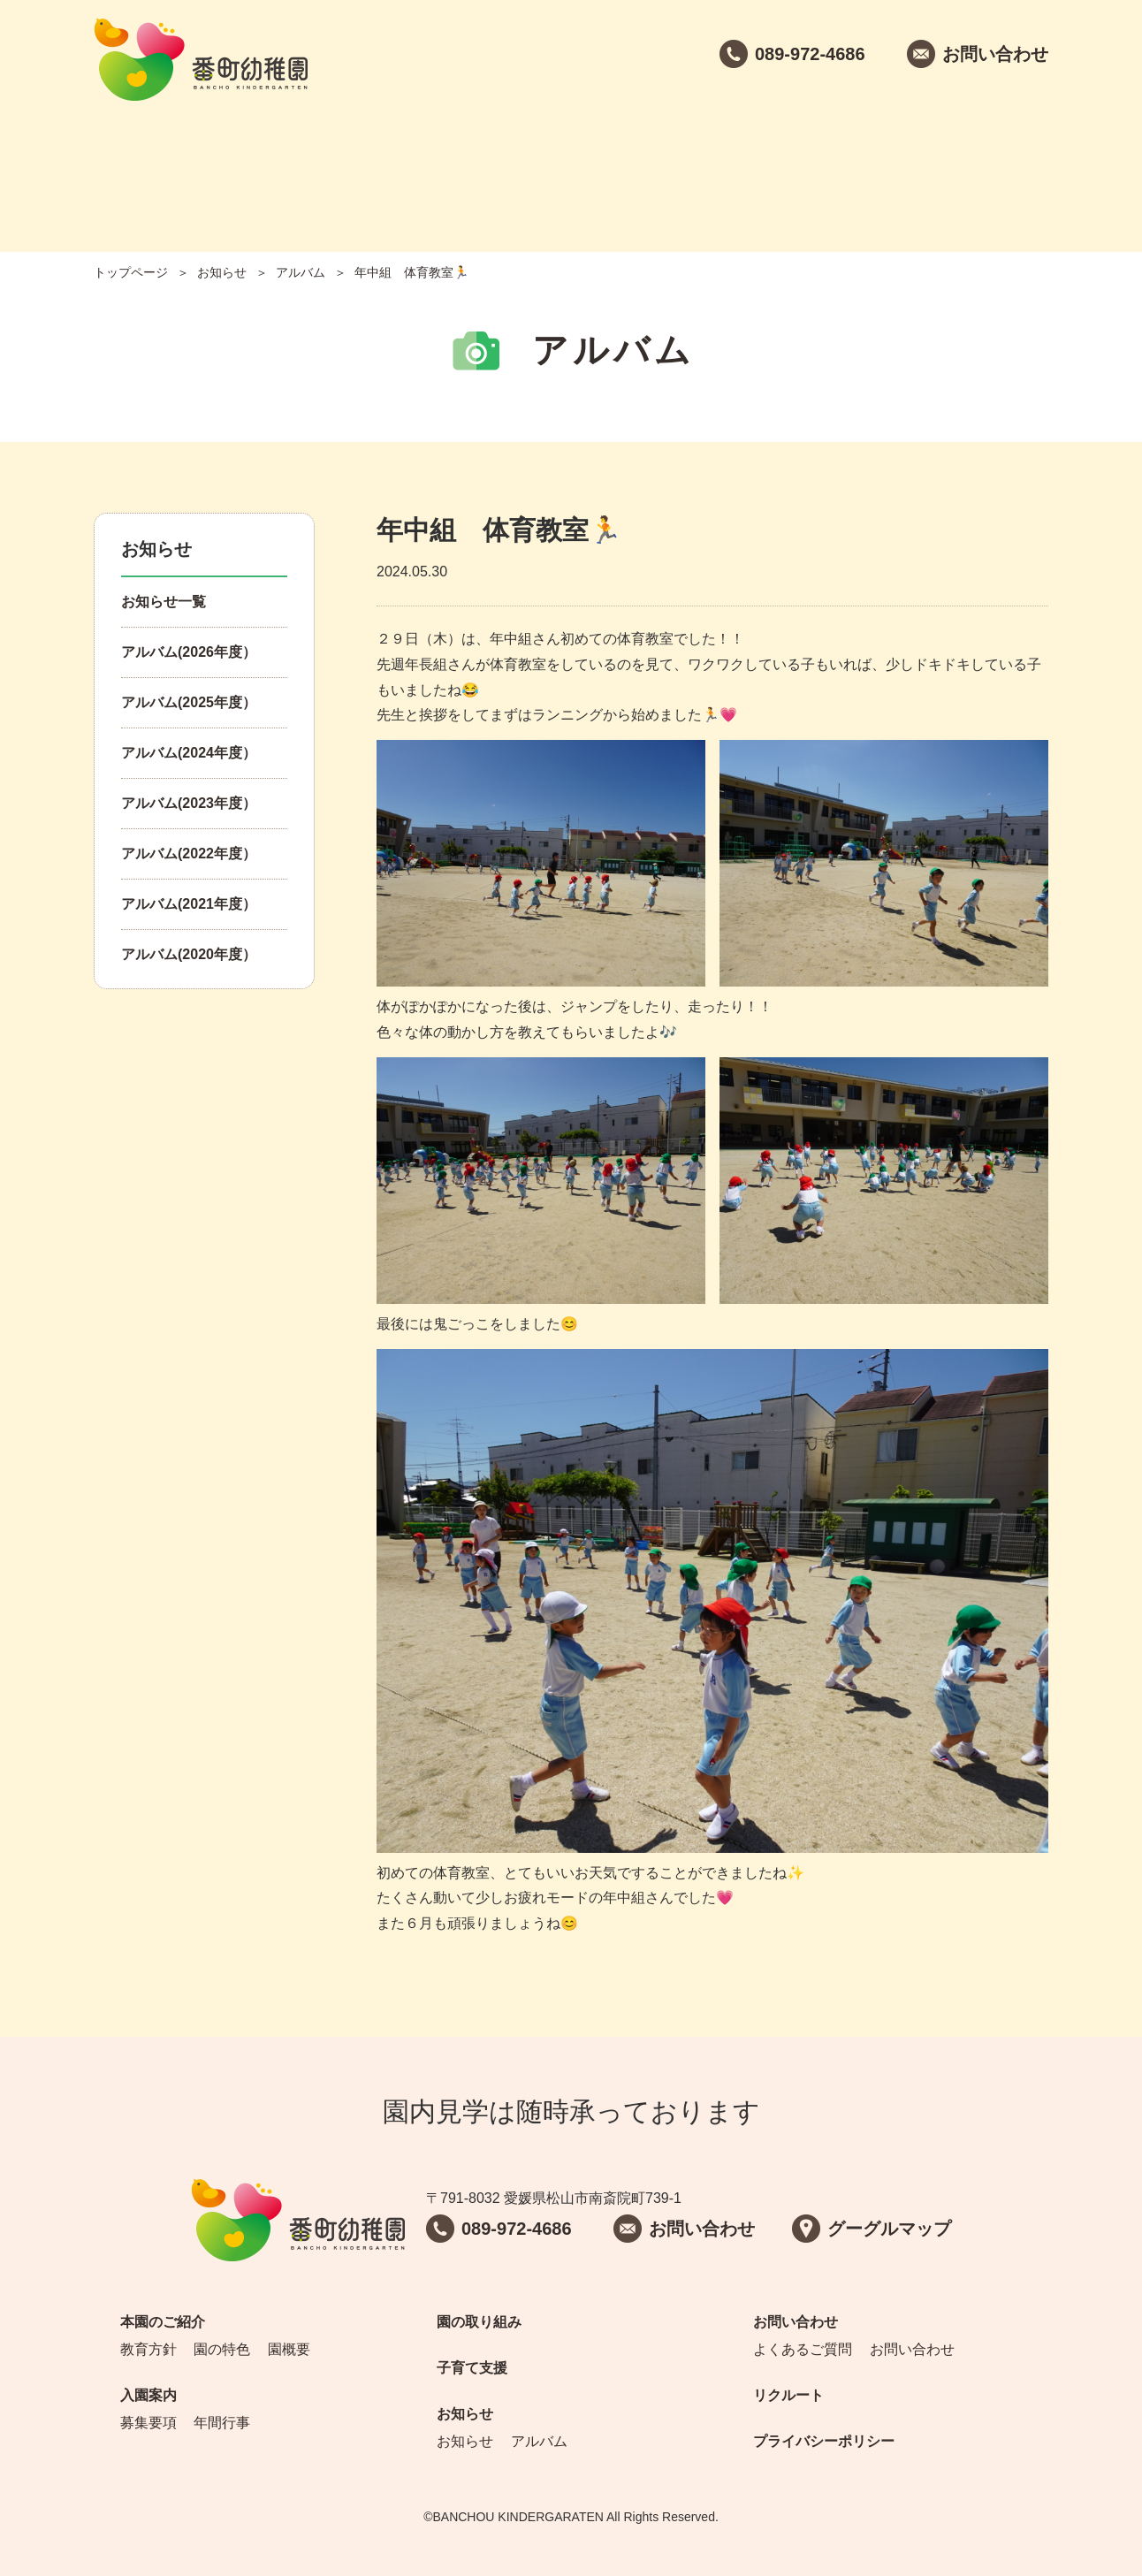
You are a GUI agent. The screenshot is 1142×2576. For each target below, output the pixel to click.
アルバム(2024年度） (188, 752)
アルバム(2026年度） (188, 651)
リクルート (978, 168)
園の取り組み (434, 168)
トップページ (131, 272)
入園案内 (298, 168)
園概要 (289, 2349)
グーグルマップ (889, 2228)
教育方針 (148, 2349)
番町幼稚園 (201, 60)
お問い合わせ (842, 168)
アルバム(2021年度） (188, 903)
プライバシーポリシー (824, 2441)
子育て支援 (570, 168)
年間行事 (222, 2422)
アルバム (300, 272)
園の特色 (222, 2349)
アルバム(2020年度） (188, 954)
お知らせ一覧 (163, 601)
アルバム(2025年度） (188, 702)
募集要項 (148, 2422)
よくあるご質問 (802, 2349)
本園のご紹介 (162, 168)
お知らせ (706, 168)
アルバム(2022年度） (188, 853)
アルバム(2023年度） (188, 803)
